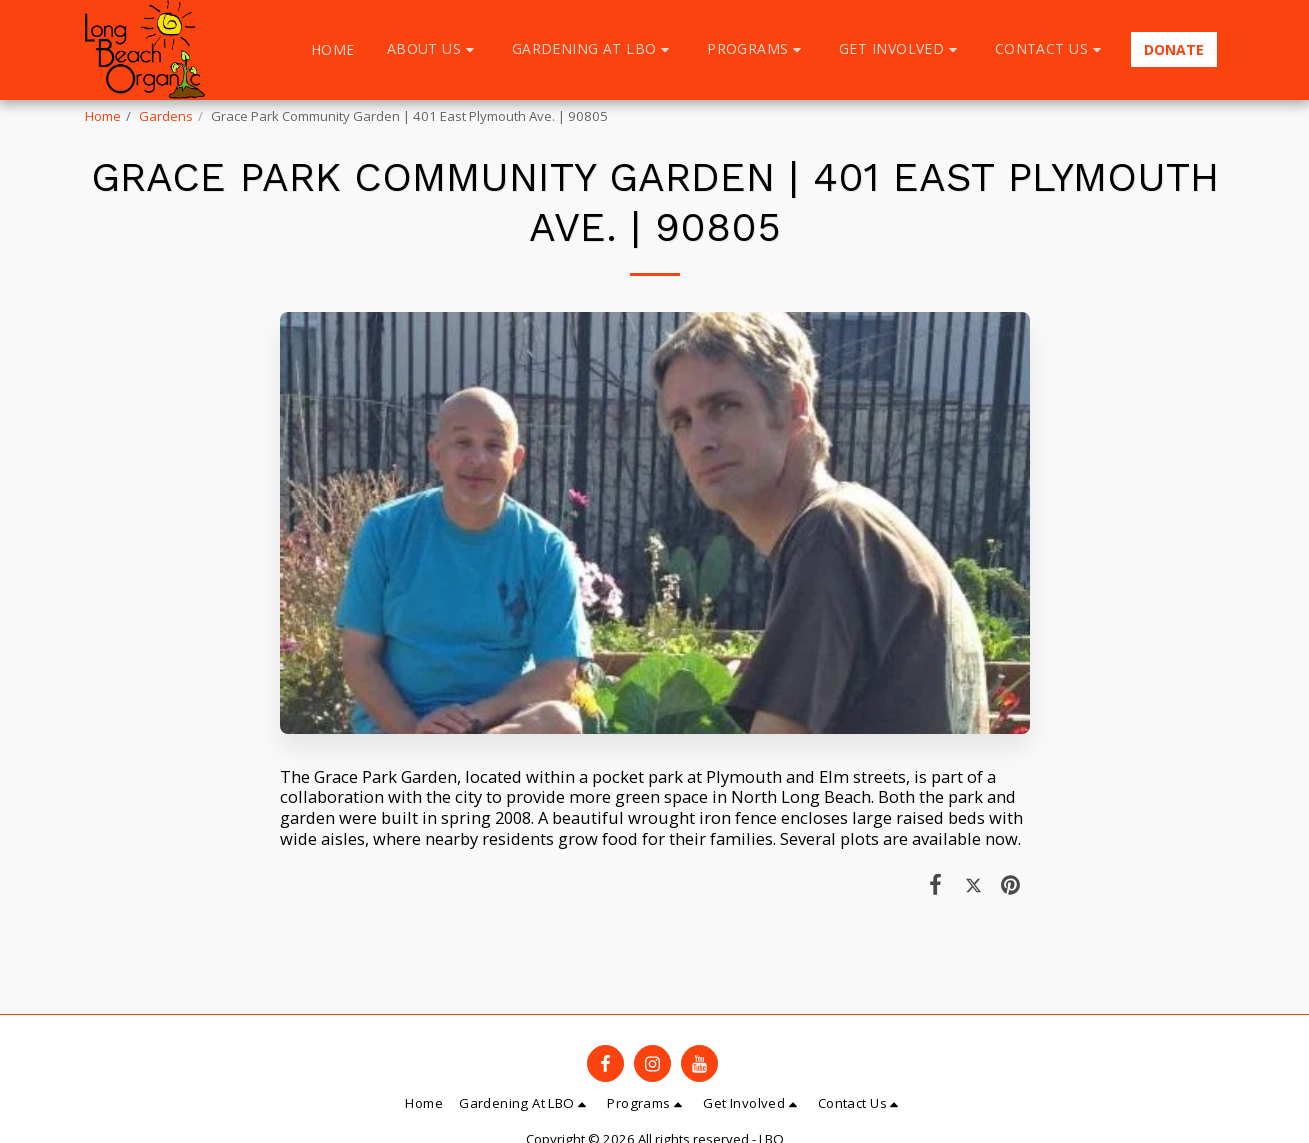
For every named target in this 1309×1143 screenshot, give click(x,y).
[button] (433, 49)
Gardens (166, 116)
